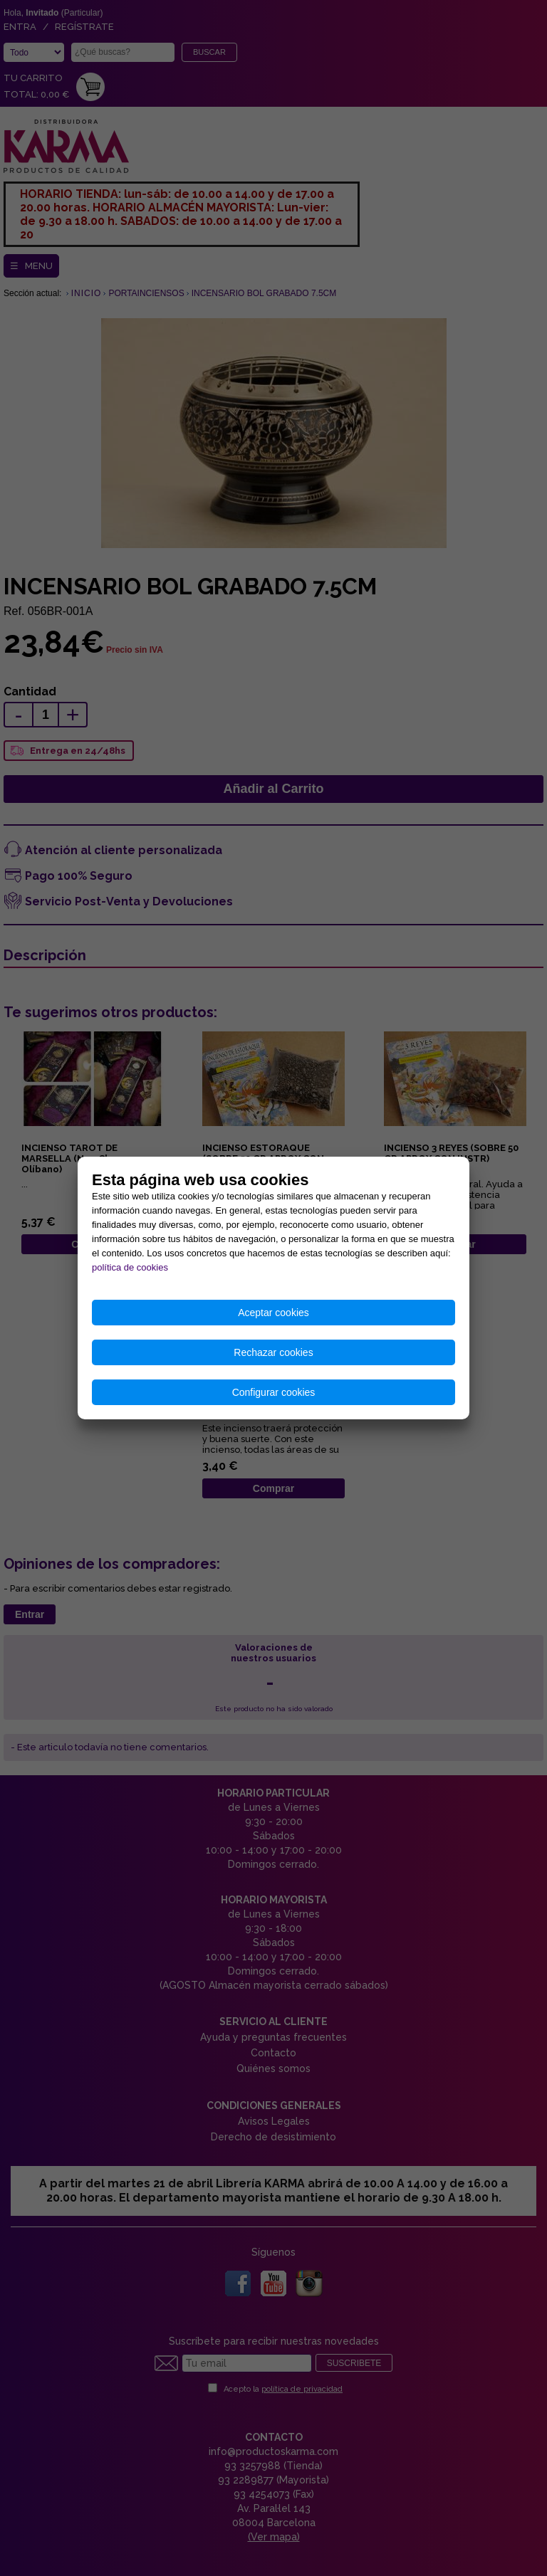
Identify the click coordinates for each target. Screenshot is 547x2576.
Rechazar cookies (273, 1352)
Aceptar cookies (273, 1312)
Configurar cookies (274, 1392)
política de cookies (130, 1267)
